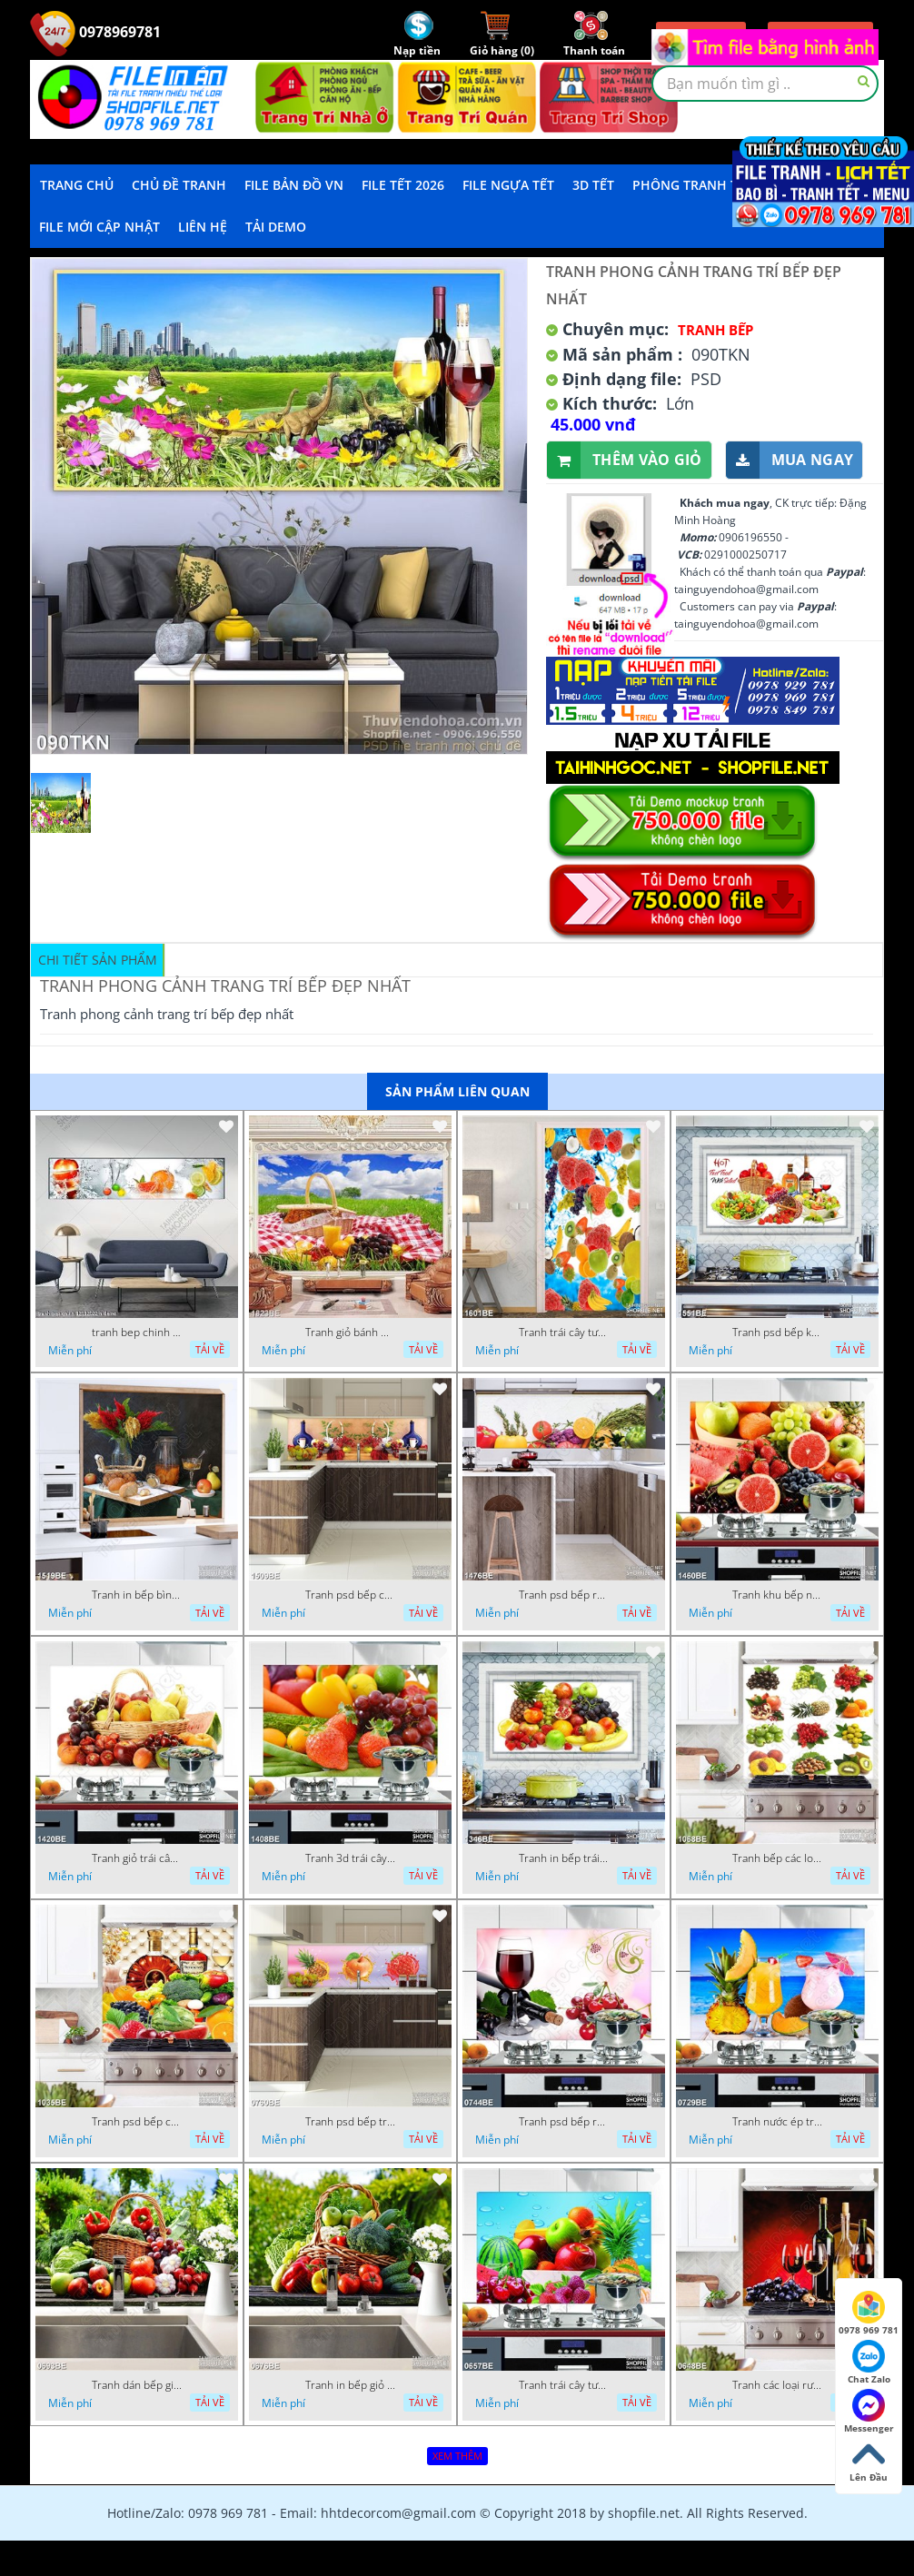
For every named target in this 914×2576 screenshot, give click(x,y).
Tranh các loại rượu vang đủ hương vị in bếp (777, 2385)
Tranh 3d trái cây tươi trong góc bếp (350, 1858)
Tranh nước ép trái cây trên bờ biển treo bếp (777, 2121)
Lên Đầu (868, 2460)
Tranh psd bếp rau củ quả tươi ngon (564, 1595)
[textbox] (765, 83)
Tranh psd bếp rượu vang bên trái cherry (564, 2121)
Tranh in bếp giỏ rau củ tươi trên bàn (350, 2385)
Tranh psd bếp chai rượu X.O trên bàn (137, 2121)
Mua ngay (789, 460)
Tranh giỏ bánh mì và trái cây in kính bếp (350, 1332)
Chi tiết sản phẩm (97, 959)
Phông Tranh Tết (692, 184)
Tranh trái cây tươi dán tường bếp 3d (564, 2385)
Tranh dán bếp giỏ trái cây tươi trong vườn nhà (137, 2385)
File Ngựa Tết (508, 184)
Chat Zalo (869, 2362)
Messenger (869, 2411)
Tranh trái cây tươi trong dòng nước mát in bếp (564, 1332)
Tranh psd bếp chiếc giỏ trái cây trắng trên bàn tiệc (350, 1595)
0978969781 (95, 32)
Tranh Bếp (715, 330)
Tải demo (275, 226)
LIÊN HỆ (202, 226)
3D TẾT (593, 184)
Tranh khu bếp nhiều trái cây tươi (777, 1595)
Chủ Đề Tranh (179, 184)
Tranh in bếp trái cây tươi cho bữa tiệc (564, 1858)
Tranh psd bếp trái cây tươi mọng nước (350, 2121)
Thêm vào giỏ (624, 460)
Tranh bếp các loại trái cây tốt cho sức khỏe (777, 1858)
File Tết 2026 (403, 184)
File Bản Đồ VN (293, 184)
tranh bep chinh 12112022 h (137, 1332)
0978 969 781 (869, 2313)
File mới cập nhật (99, 226)
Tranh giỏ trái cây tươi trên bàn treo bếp (137, 1858)
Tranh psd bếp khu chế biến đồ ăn (777, 1332)
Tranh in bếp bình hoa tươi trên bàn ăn (137, 1595)
